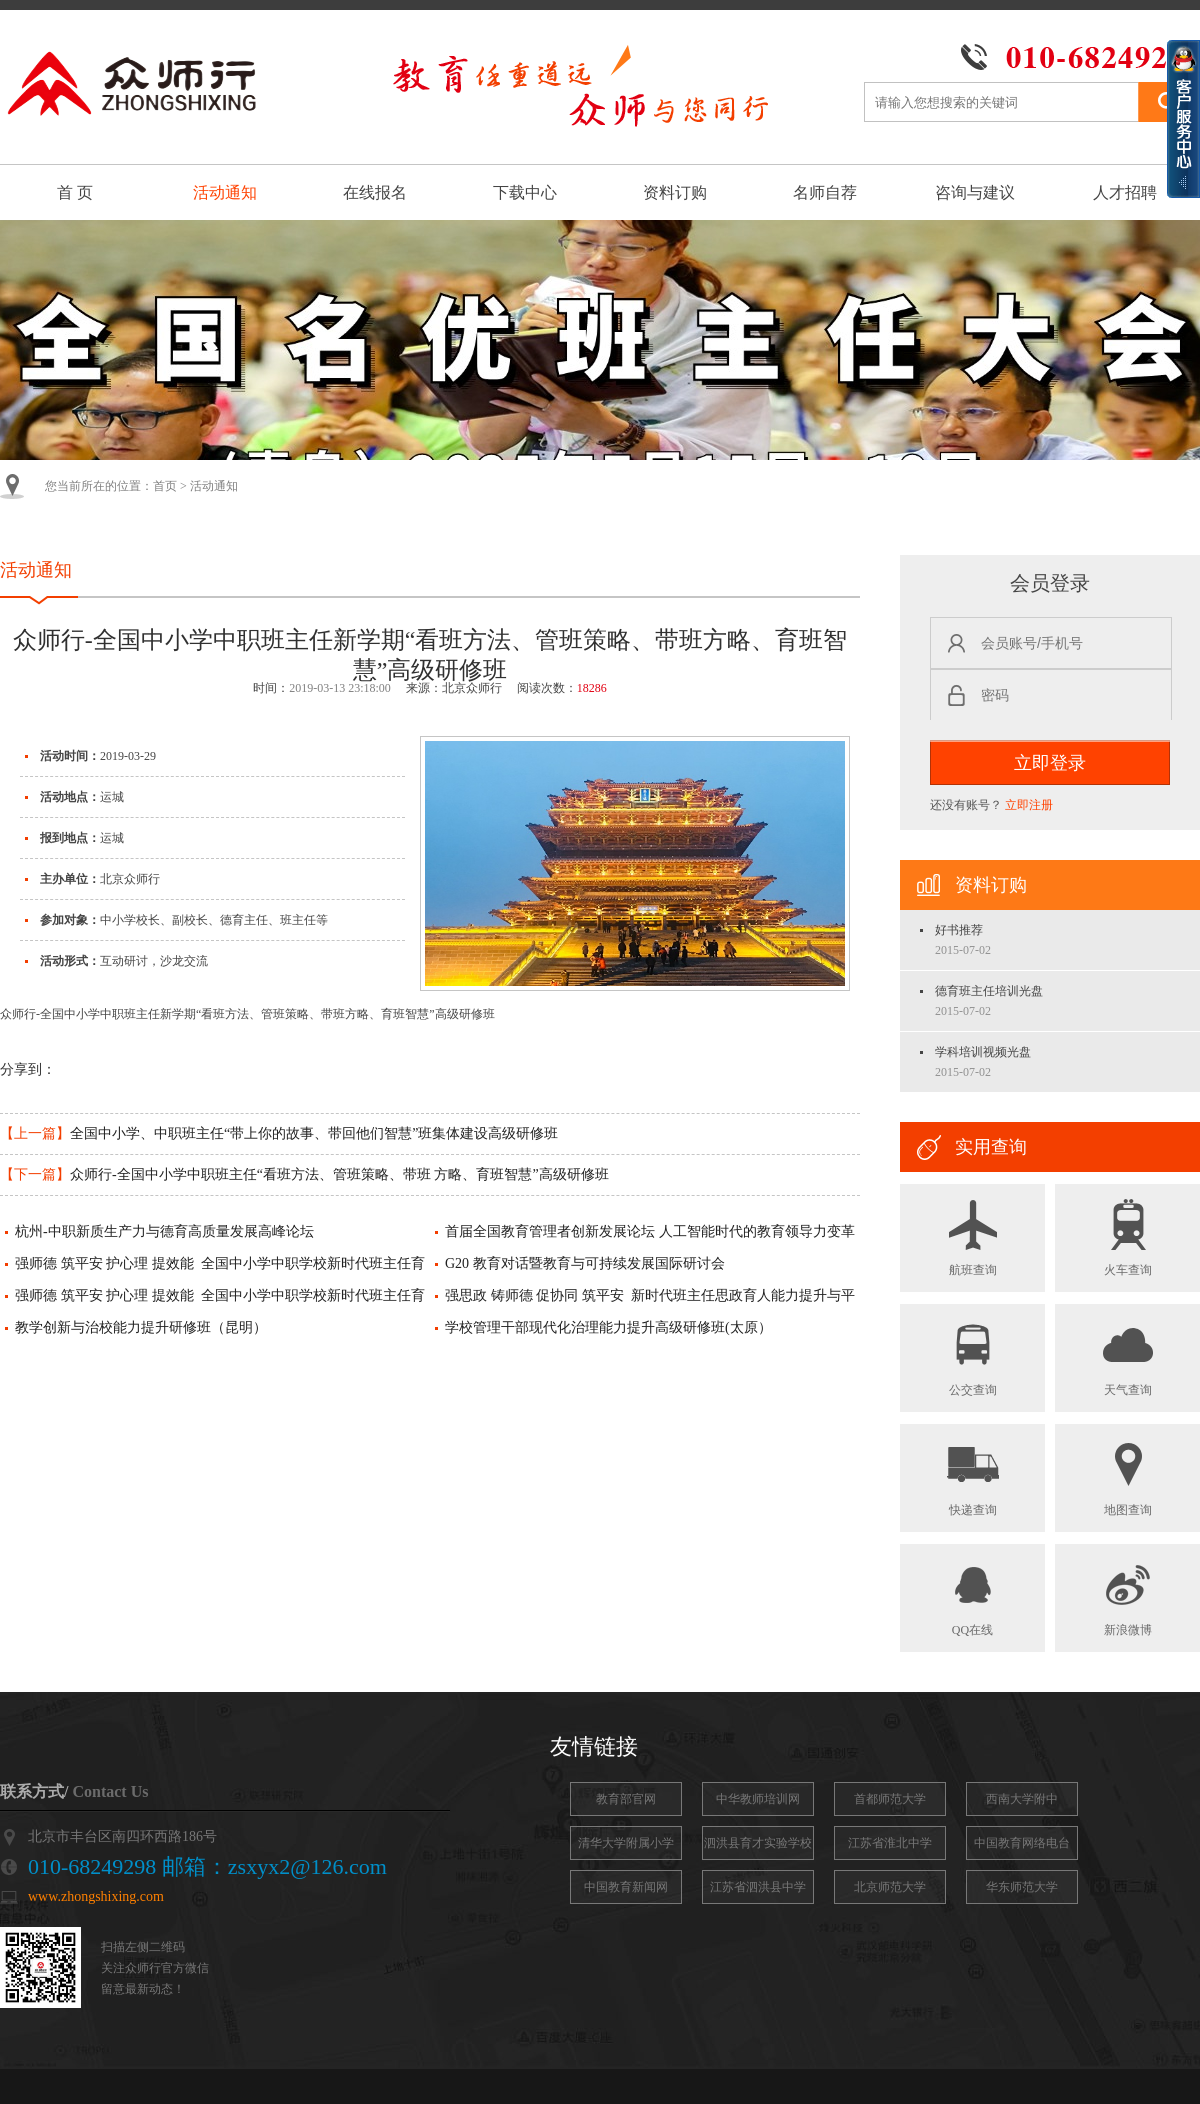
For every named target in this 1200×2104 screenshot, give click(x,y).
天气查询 (1128, 1357)
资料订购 (675, 192)
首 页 (75, 192)
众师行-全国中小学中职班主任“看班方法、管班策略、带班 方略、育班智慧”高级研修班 (304, 1174)
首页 (165, 486)
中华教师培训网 (758, 1799)
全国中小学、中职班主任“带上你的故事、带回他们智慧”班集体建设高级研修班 (279, 1133)
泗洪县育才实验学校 (758, 1843)
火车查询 (1128, 1237)
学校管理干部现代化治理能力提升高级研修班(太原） (608, 1327)
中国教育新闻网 (626, 1887)
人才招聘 (1125, 192)
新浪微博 (1128, 1597)
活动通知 (225, 192)
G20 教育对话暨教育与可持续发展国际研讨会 (585, 1263)
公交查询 (973, 1357)
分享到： (28, 1069)
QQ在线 (973, 1597)
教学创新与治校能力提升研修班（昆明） (141, 1327)
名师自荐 (825, 192)
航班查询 (973, 1237)
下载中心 (525, 192)
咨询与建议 (975, 192)
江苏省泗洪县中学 (758, 1887)
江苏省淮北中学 (890, 1843)
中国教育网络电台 (1022, 1843)
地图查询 (1128, 1477)
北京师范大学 (890, 1887)
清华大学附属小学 (626, 1843)
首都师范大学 (890, 1799)
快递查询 (973, 1477)
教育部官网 (626, 1799)
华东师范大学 (1022, 1887)
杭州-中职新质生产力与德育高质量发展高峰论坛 (164, 1231)
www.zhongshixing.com (96, 1896)
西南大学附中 (1022, 1799)
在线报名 (375, 192)
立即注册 (1029, 805)
